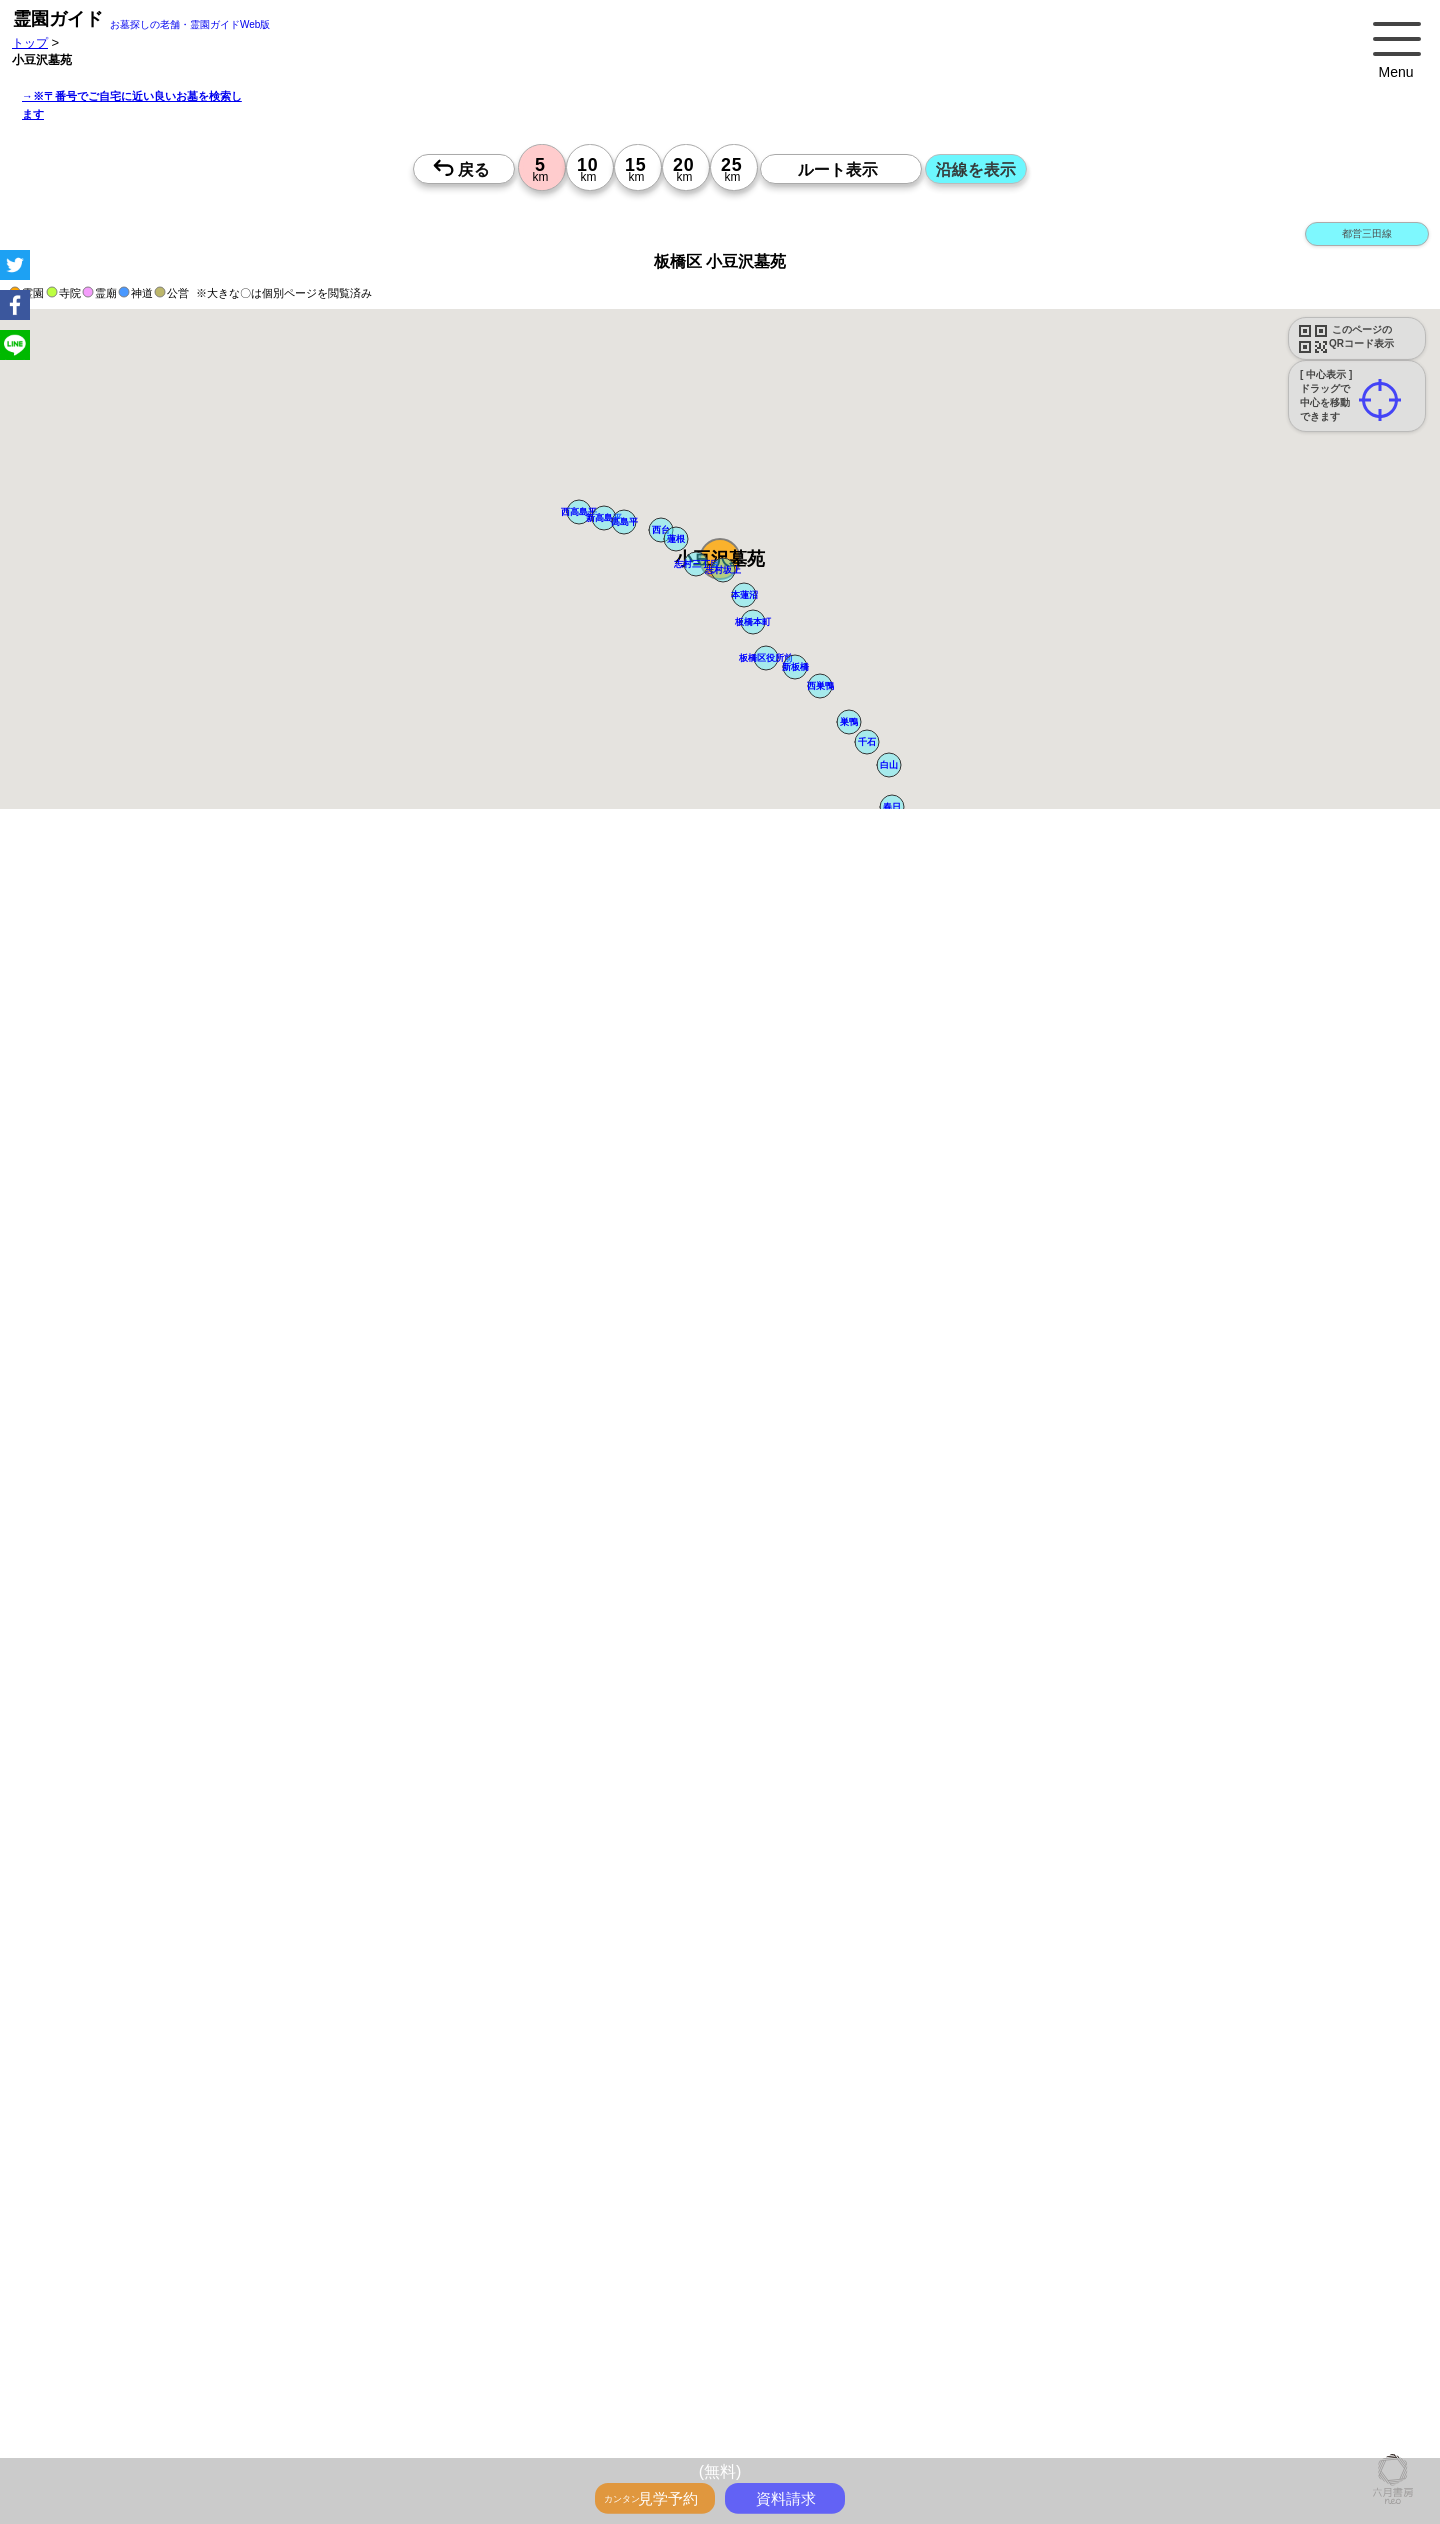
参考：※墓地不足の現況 (549, 1604)
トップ (30, 42)
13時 (675, 2129)
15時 (675, 2153)
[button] (696, 564)
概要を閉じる (273, 1106)
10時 (675, 2105)
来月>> (833, 1935)
